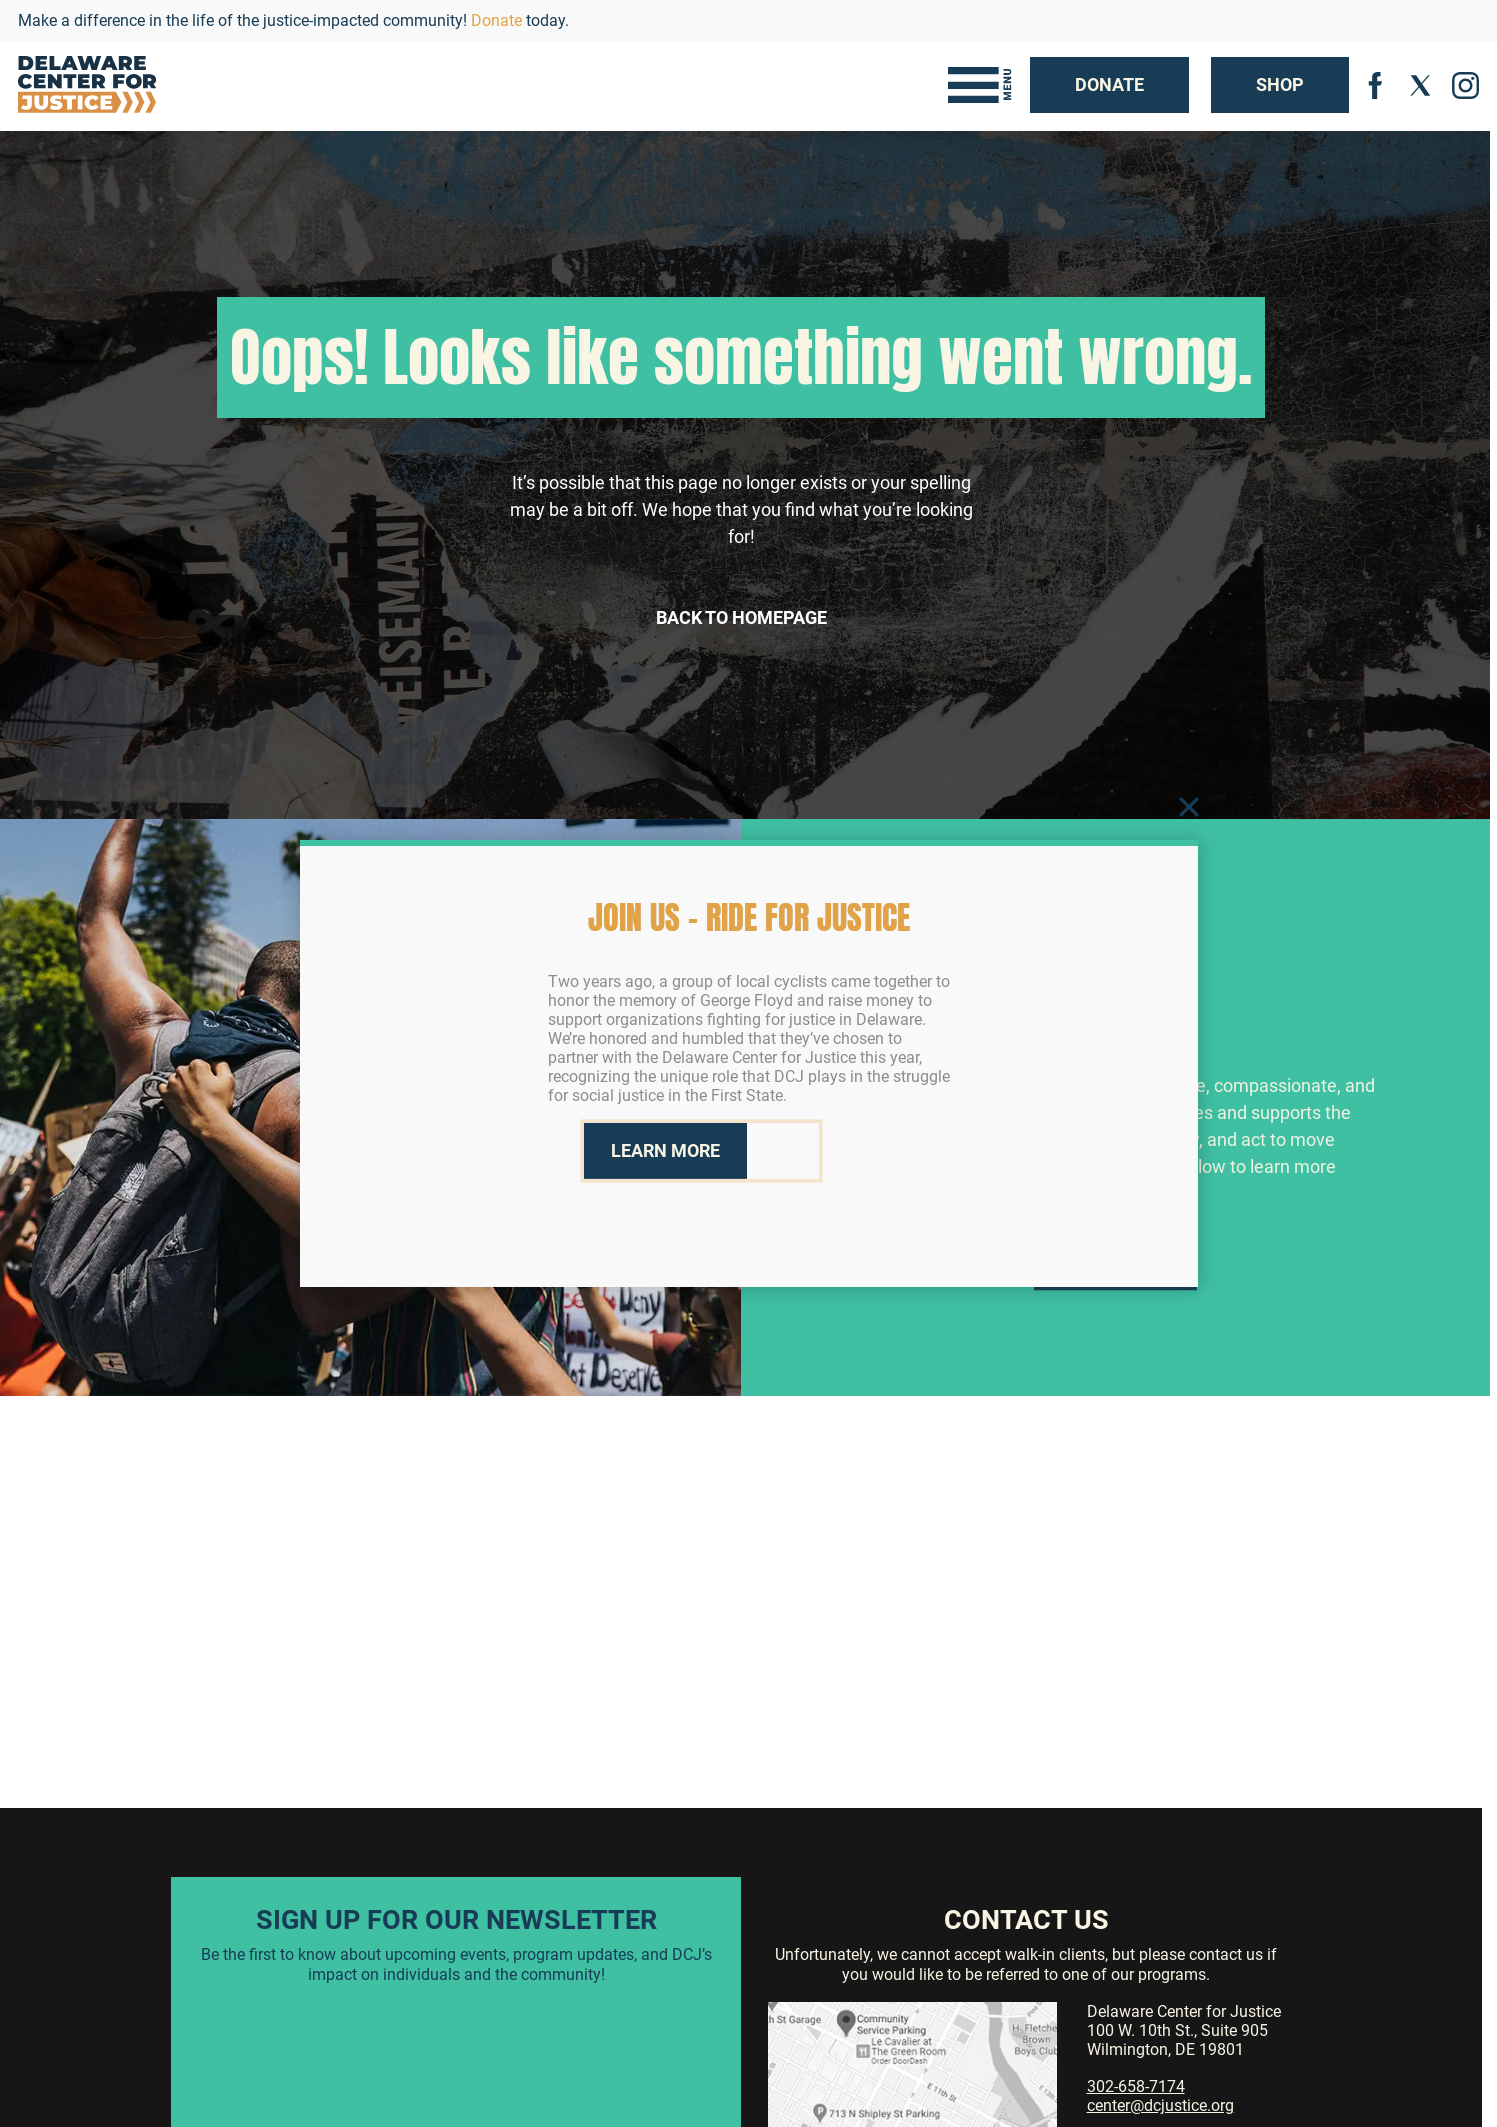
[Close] (1189, 806)
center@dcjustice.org (1160, 2105)
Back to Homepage (741, 617)
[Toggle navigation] (979, 85)
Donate (496, 20)
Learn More (1115, 1293)
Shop (1280, 84)
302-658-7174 (1136, 2086)
